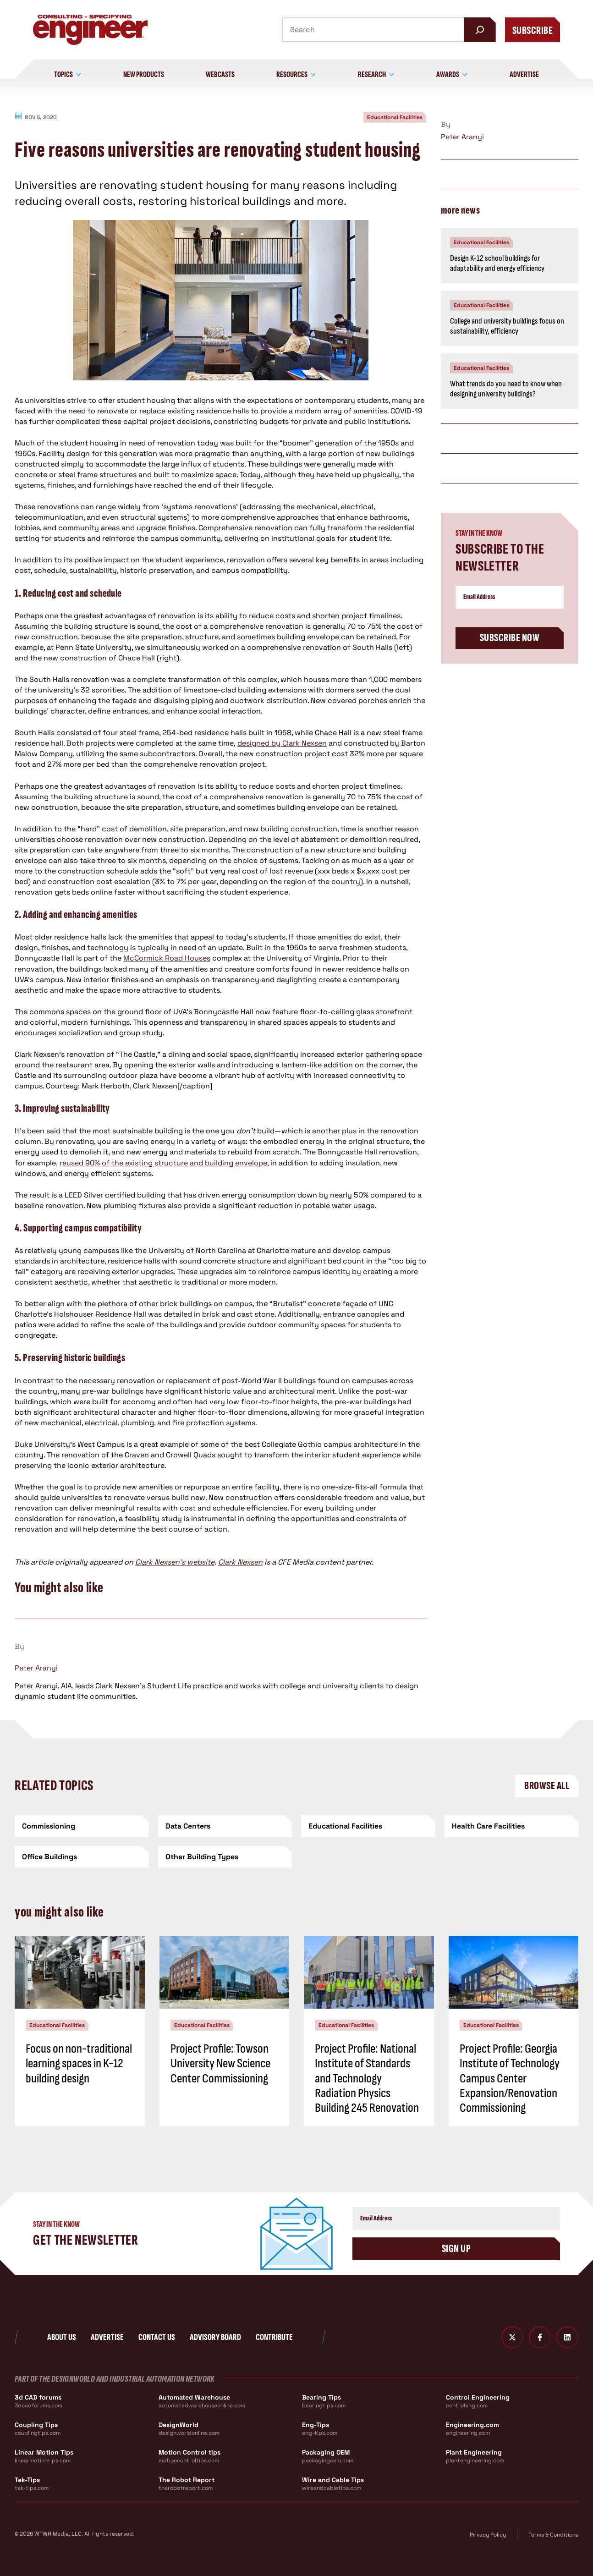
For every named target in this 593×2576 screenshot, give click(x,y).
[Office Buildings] (82, 1856)
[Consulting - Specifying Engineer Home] (90, 30)
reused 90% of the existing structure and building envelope (163, 1163)
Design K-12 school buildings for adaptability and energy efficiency (497, 263)
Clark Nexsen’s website (174, 1562)
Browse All (546, 1785)
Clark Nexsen (240, 1562)
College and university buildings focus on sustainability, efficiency (507, 326)
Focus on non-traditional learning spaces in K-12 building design (79, 2063)
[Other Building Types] (225, 1856)
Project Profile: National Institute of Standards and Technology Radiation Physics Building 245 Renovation (367, 2078)
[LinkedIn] (567, 2337)
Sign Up (456, 2248)
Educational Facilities (395, 117)
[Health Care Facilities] (512, 1826)
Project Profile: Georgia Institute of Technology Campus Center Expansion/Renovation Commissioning (510, 2078)
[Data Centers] (225, 1826)
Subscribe (532, 30)
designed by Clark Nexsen (282, 743)
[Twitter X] (512, 2337)
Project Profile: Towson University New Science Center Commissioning (220, 2063)
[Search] (480, 29)
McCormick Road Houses (166, 958)
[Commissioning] (82, 1826)
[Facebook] (540, 2337)
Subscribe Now (509, 637)
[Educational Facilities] (368, 1826)
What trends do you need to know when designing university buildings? (506, 389)
